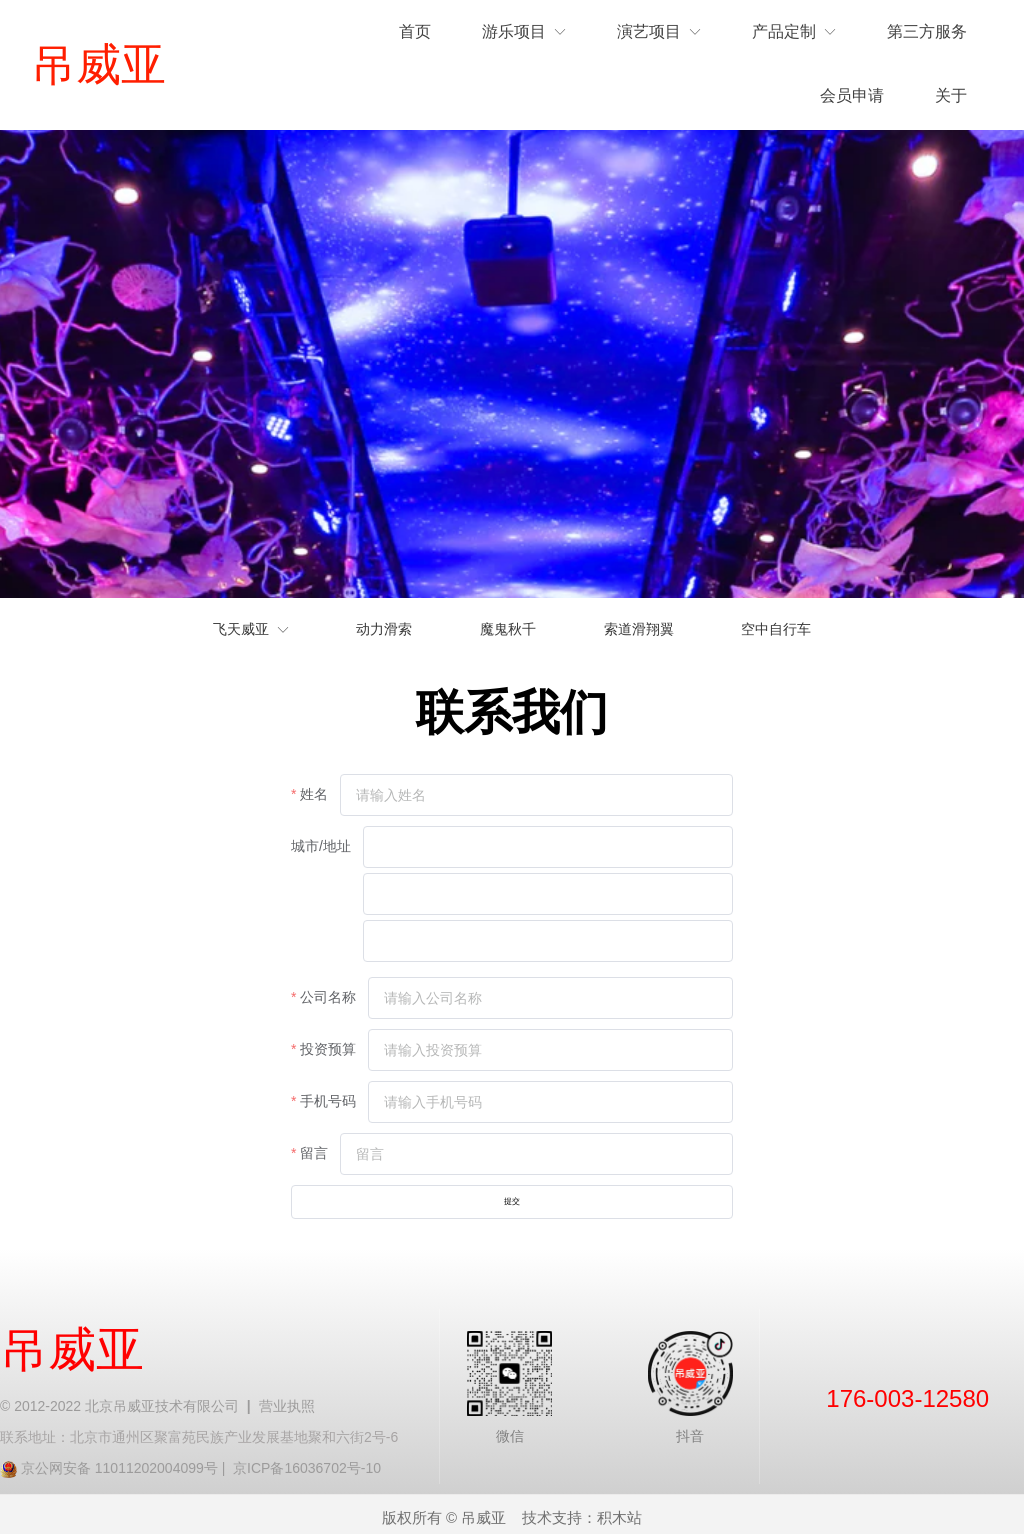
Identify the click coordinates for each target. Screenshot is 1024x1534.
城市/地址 (321, 846)
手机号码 (328, 1101)
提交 (512, 1198)
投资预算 (328, 1049)
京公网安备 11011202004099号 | (127, 1460)
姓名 (314, 794)
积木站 (619, 1509)
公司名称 (328, 997)
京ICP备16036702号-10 (307, 1460)
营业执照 (287, 1398)
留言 (314, 1153)
